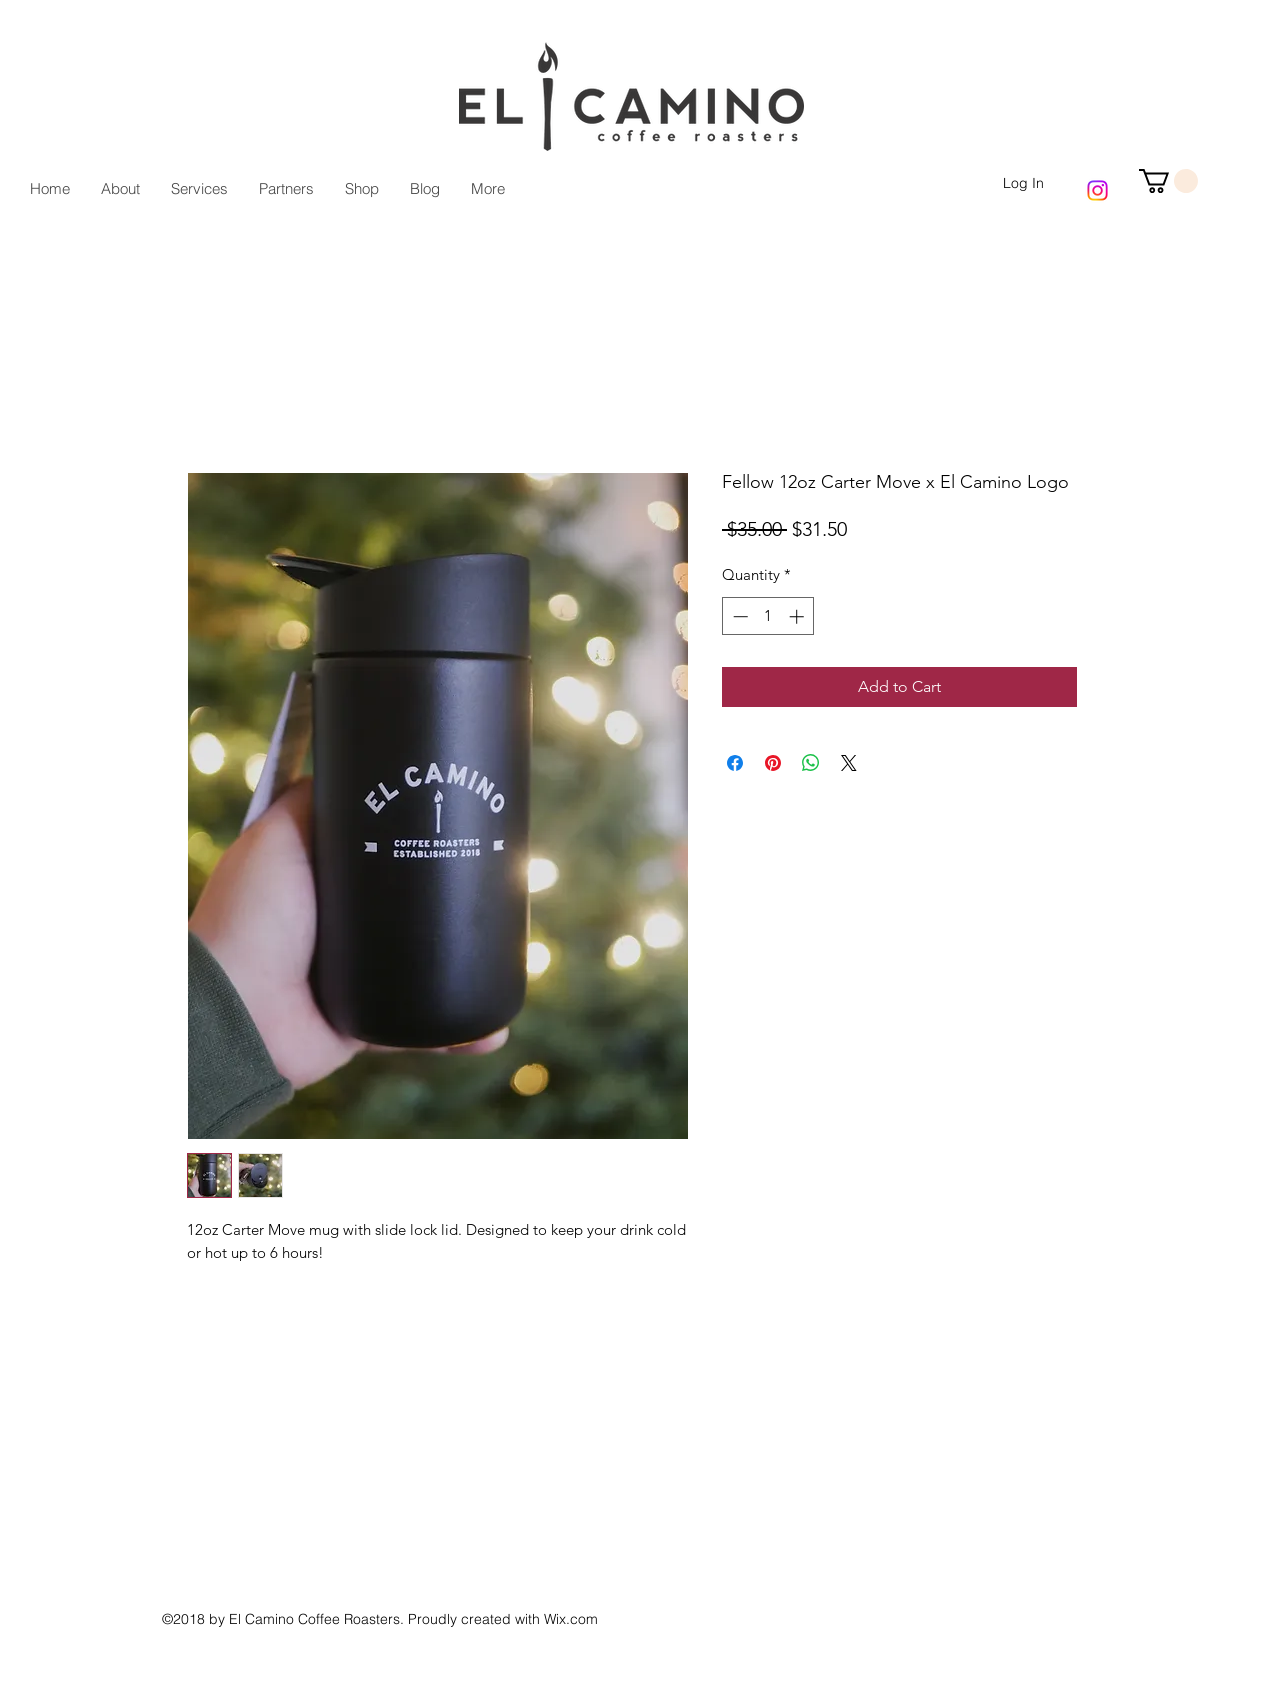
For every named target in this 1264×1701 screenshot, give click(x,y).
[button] (1168, 181)
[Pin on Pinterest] (773, 763)
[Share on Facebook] (735, 763)
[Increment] (798, 616)
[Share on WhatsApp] (811, 763)
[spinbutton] (768, 616)
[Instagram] (1097, 190)
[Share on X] (849, 763)
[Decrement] (738, 616)
